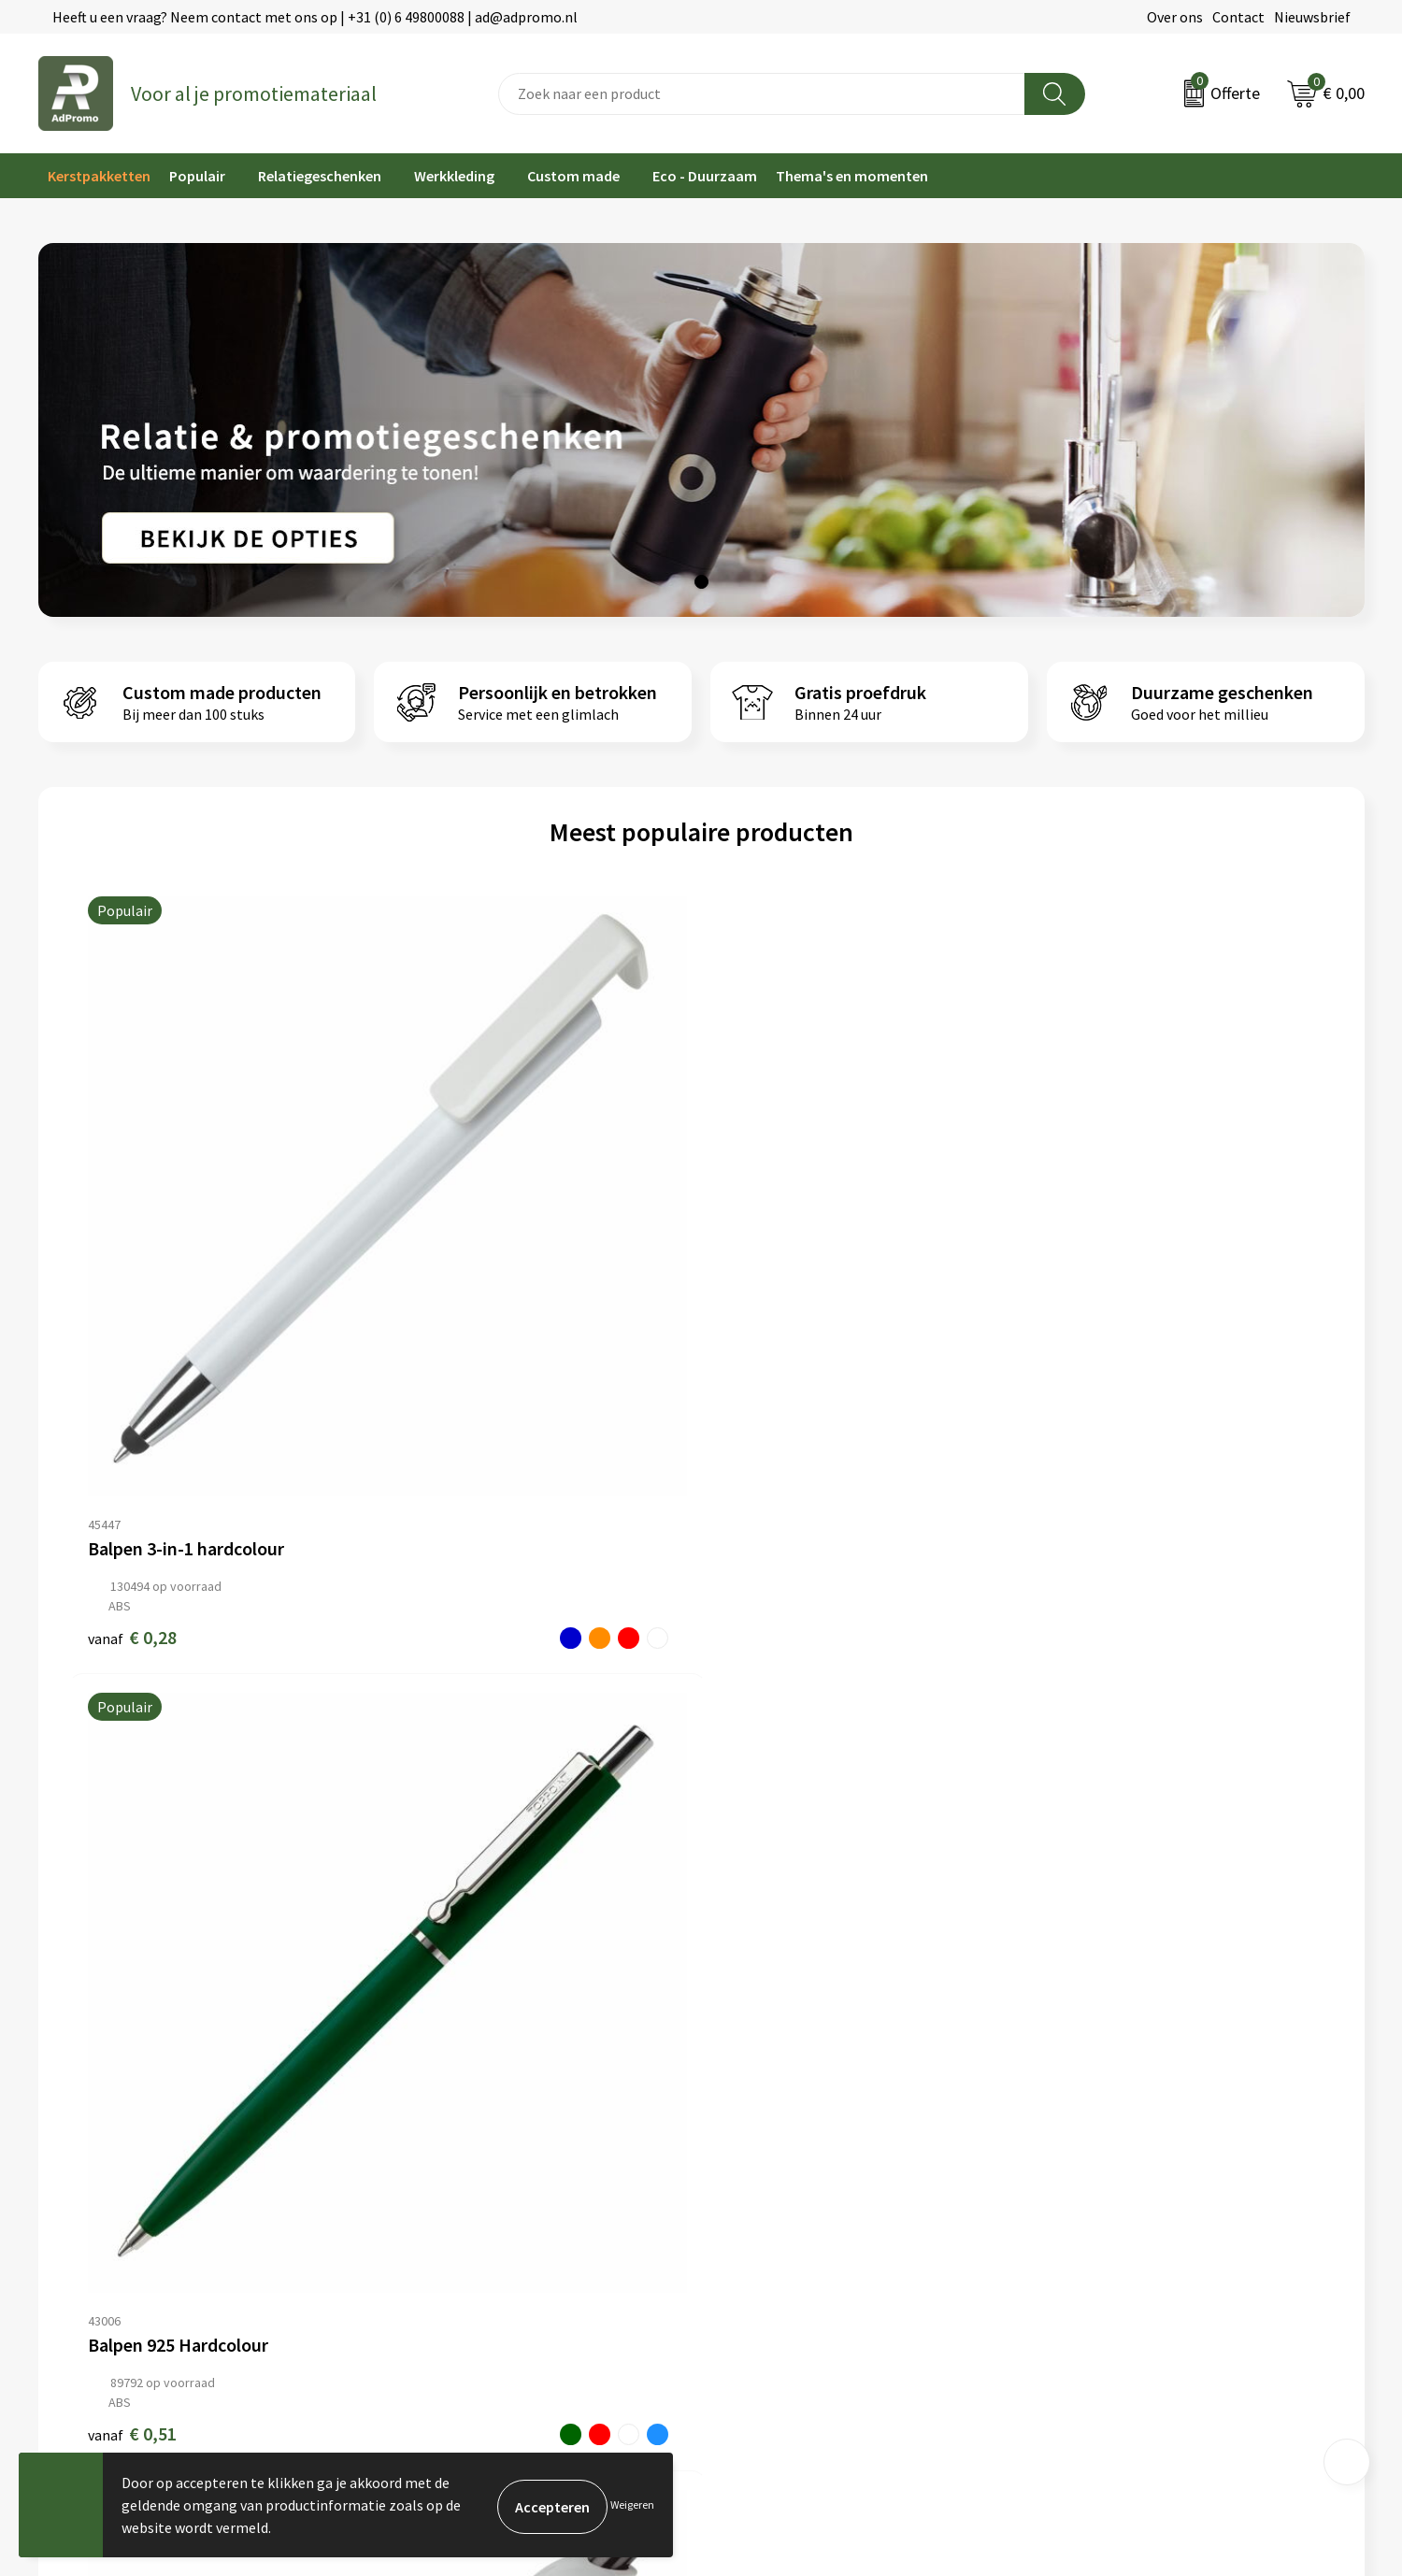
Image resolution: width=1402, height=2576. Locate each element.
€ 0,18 (1081, 1314)
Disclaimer (1080, 2171)
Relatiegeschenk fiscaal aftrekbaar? (488, 2171)
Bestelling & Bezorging (785, 2114)
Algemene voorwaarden (1121, 2086)
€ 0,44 (765, 1314)
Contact (1238, 16)
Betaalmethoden (765, 2143)
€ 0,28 (132, 1314)
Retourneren (751, 2171)
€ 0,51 (448, 1314)
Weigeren (632, 2504)
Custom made (573, 175)
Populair (197, 175)
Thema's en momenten (852, 175)
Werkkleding (454, 175)
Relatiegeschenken (319, 175)
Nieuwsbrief (1312, 16)
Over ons (1175, 16)
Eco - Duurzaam (704, 175)
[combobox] (761, 94)
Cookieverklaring (1100, 2114)
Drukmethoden (422, 2199)
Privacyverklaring (1101, 2143)
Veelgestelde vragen (439, 2143)
